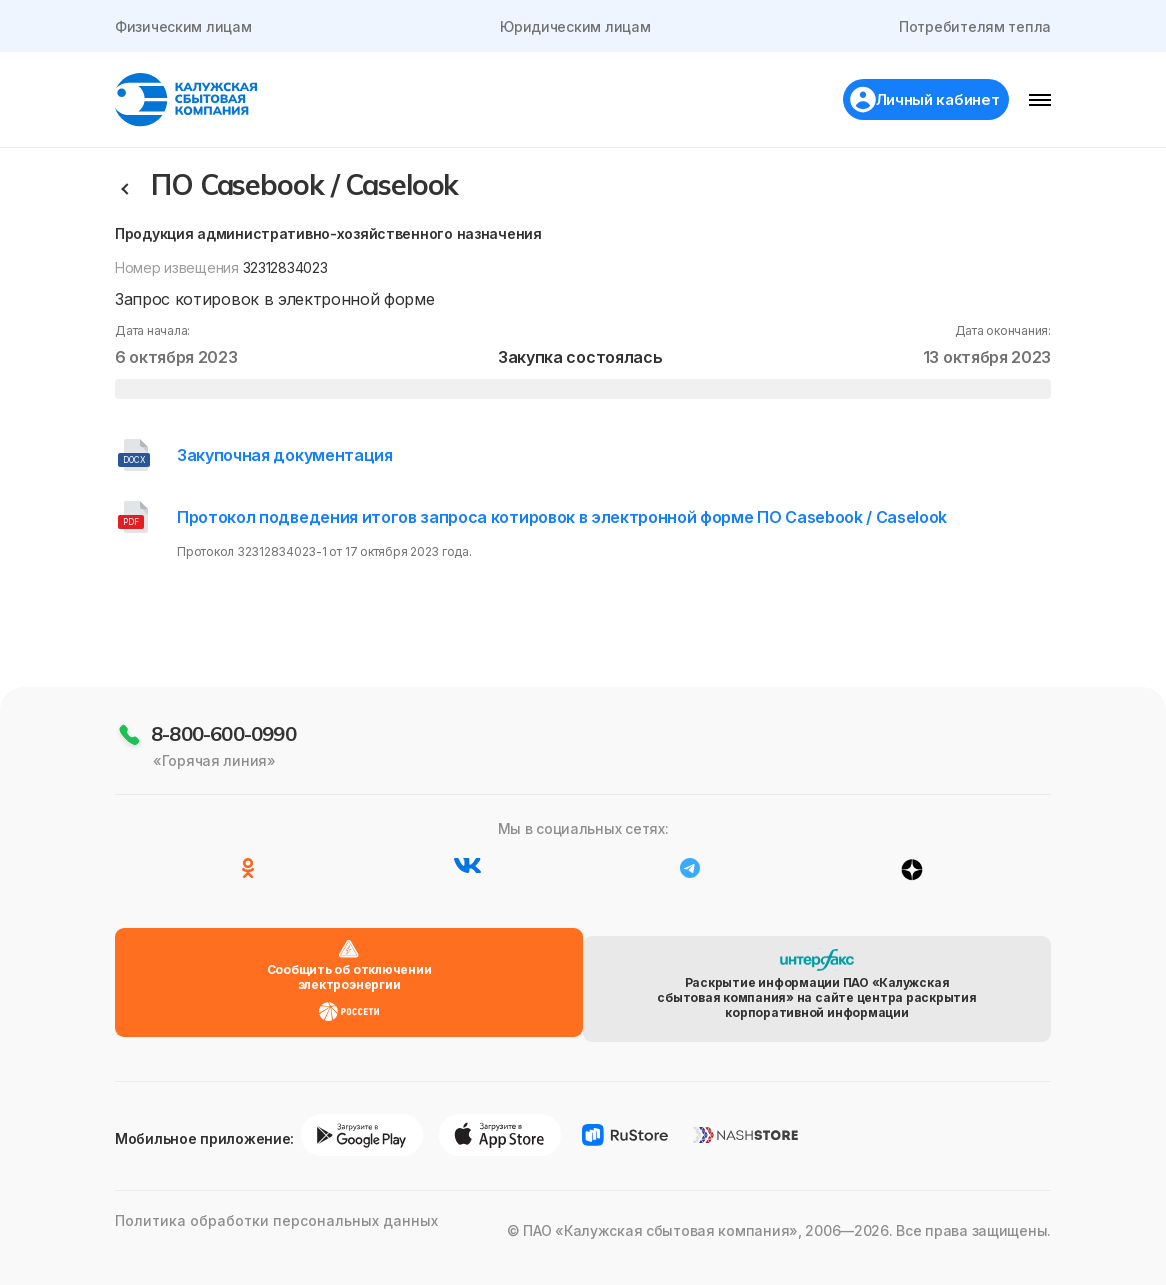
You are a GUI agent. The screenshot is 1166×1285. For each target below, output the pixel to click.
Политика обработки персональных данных (259, 1255)
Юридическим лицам (575, 26)
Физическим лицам (185, 26)
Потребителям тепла (972, 26)
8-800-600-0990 (223, 794)
